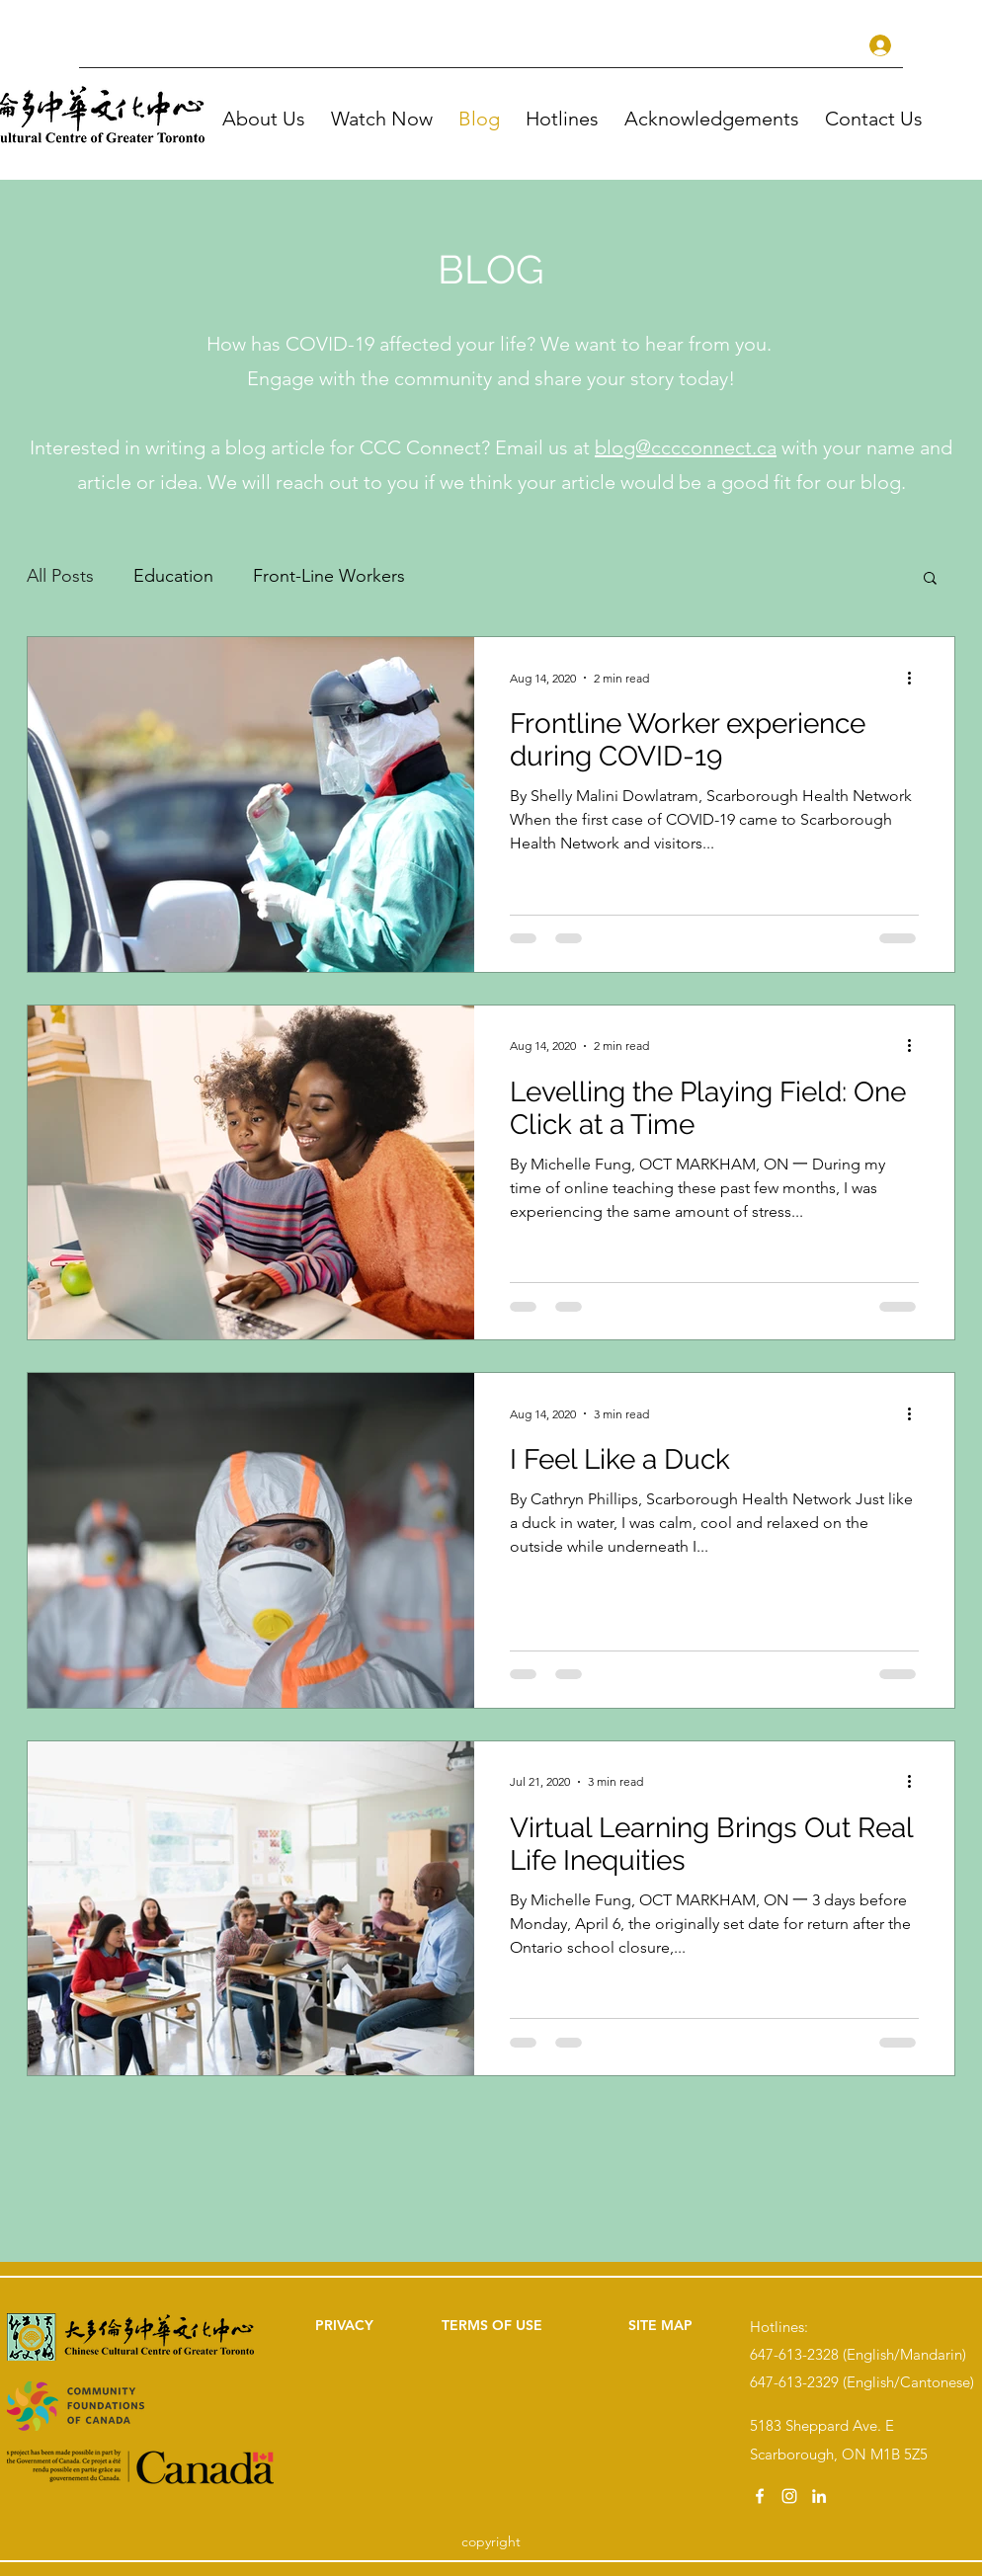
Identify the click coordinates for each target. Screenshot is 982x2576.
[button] (385, 118)
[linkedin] (819, 2496)
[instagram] (789, 2496)
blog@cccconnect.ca (686, 447)
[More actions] (916, 677)
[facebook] (760, 2496)
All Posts (60, 576)
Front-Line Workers (329, 576)
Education (173, 576)
